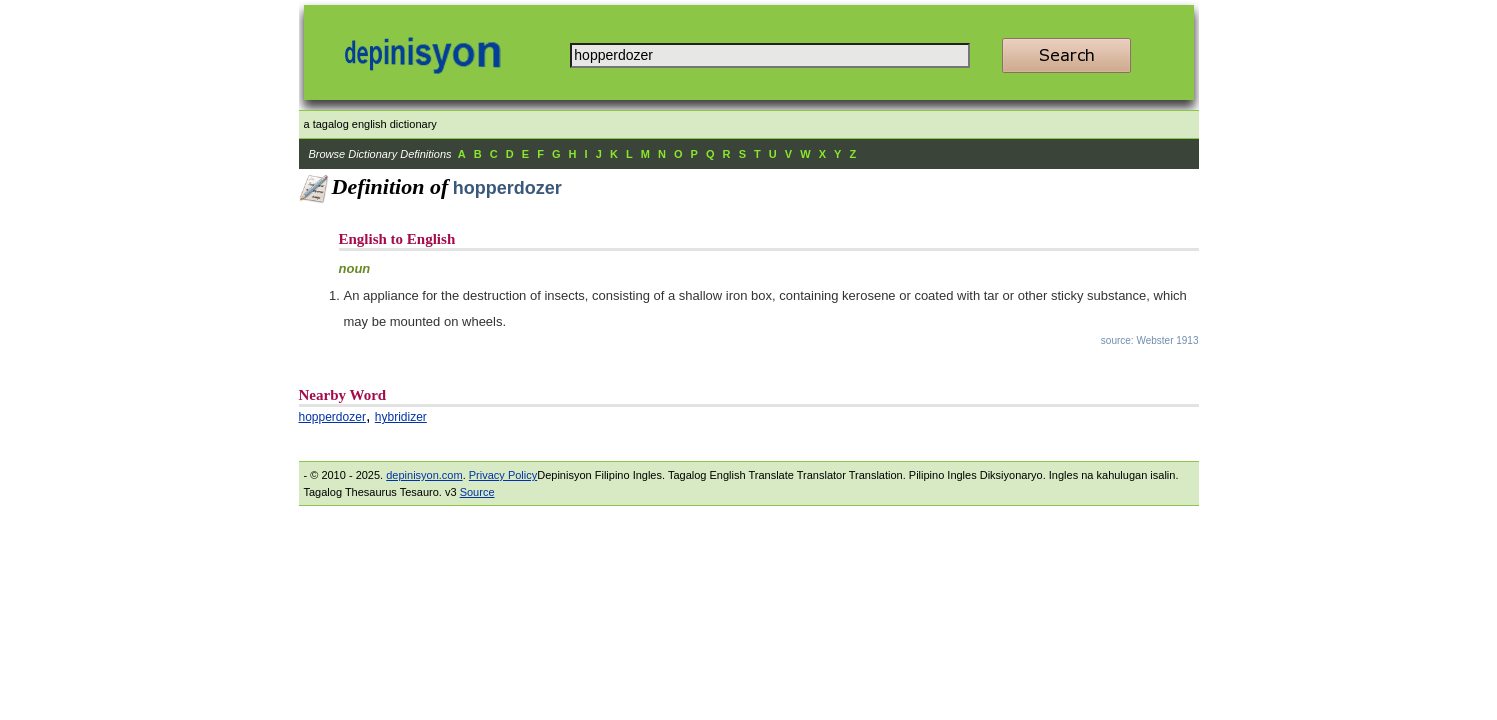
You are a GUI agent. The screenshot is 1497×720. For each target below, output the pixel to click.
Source (477, 492)
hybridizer (401, 417)
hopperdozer (332, 417)
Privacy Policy (503, 475)
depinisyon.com (424, 475)
